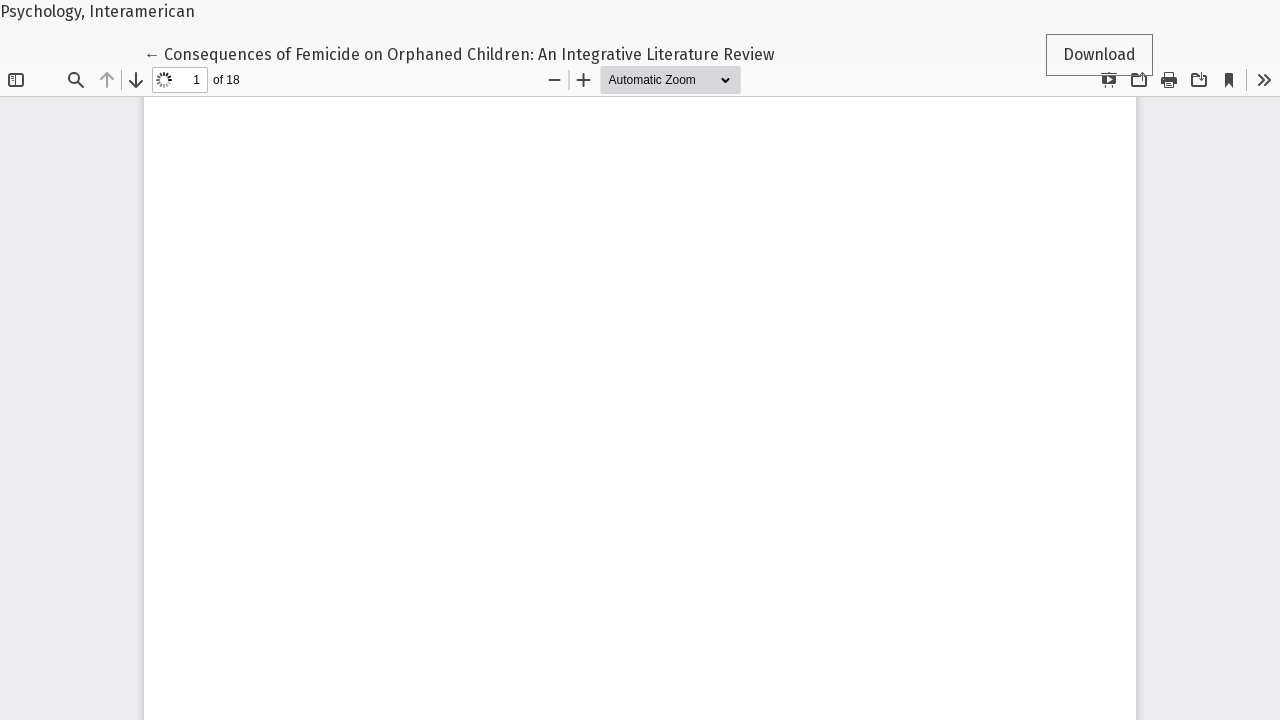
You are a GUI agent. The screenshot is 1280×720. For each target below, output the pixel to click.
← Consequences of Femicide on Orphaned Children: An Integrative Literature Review (459, 53)
